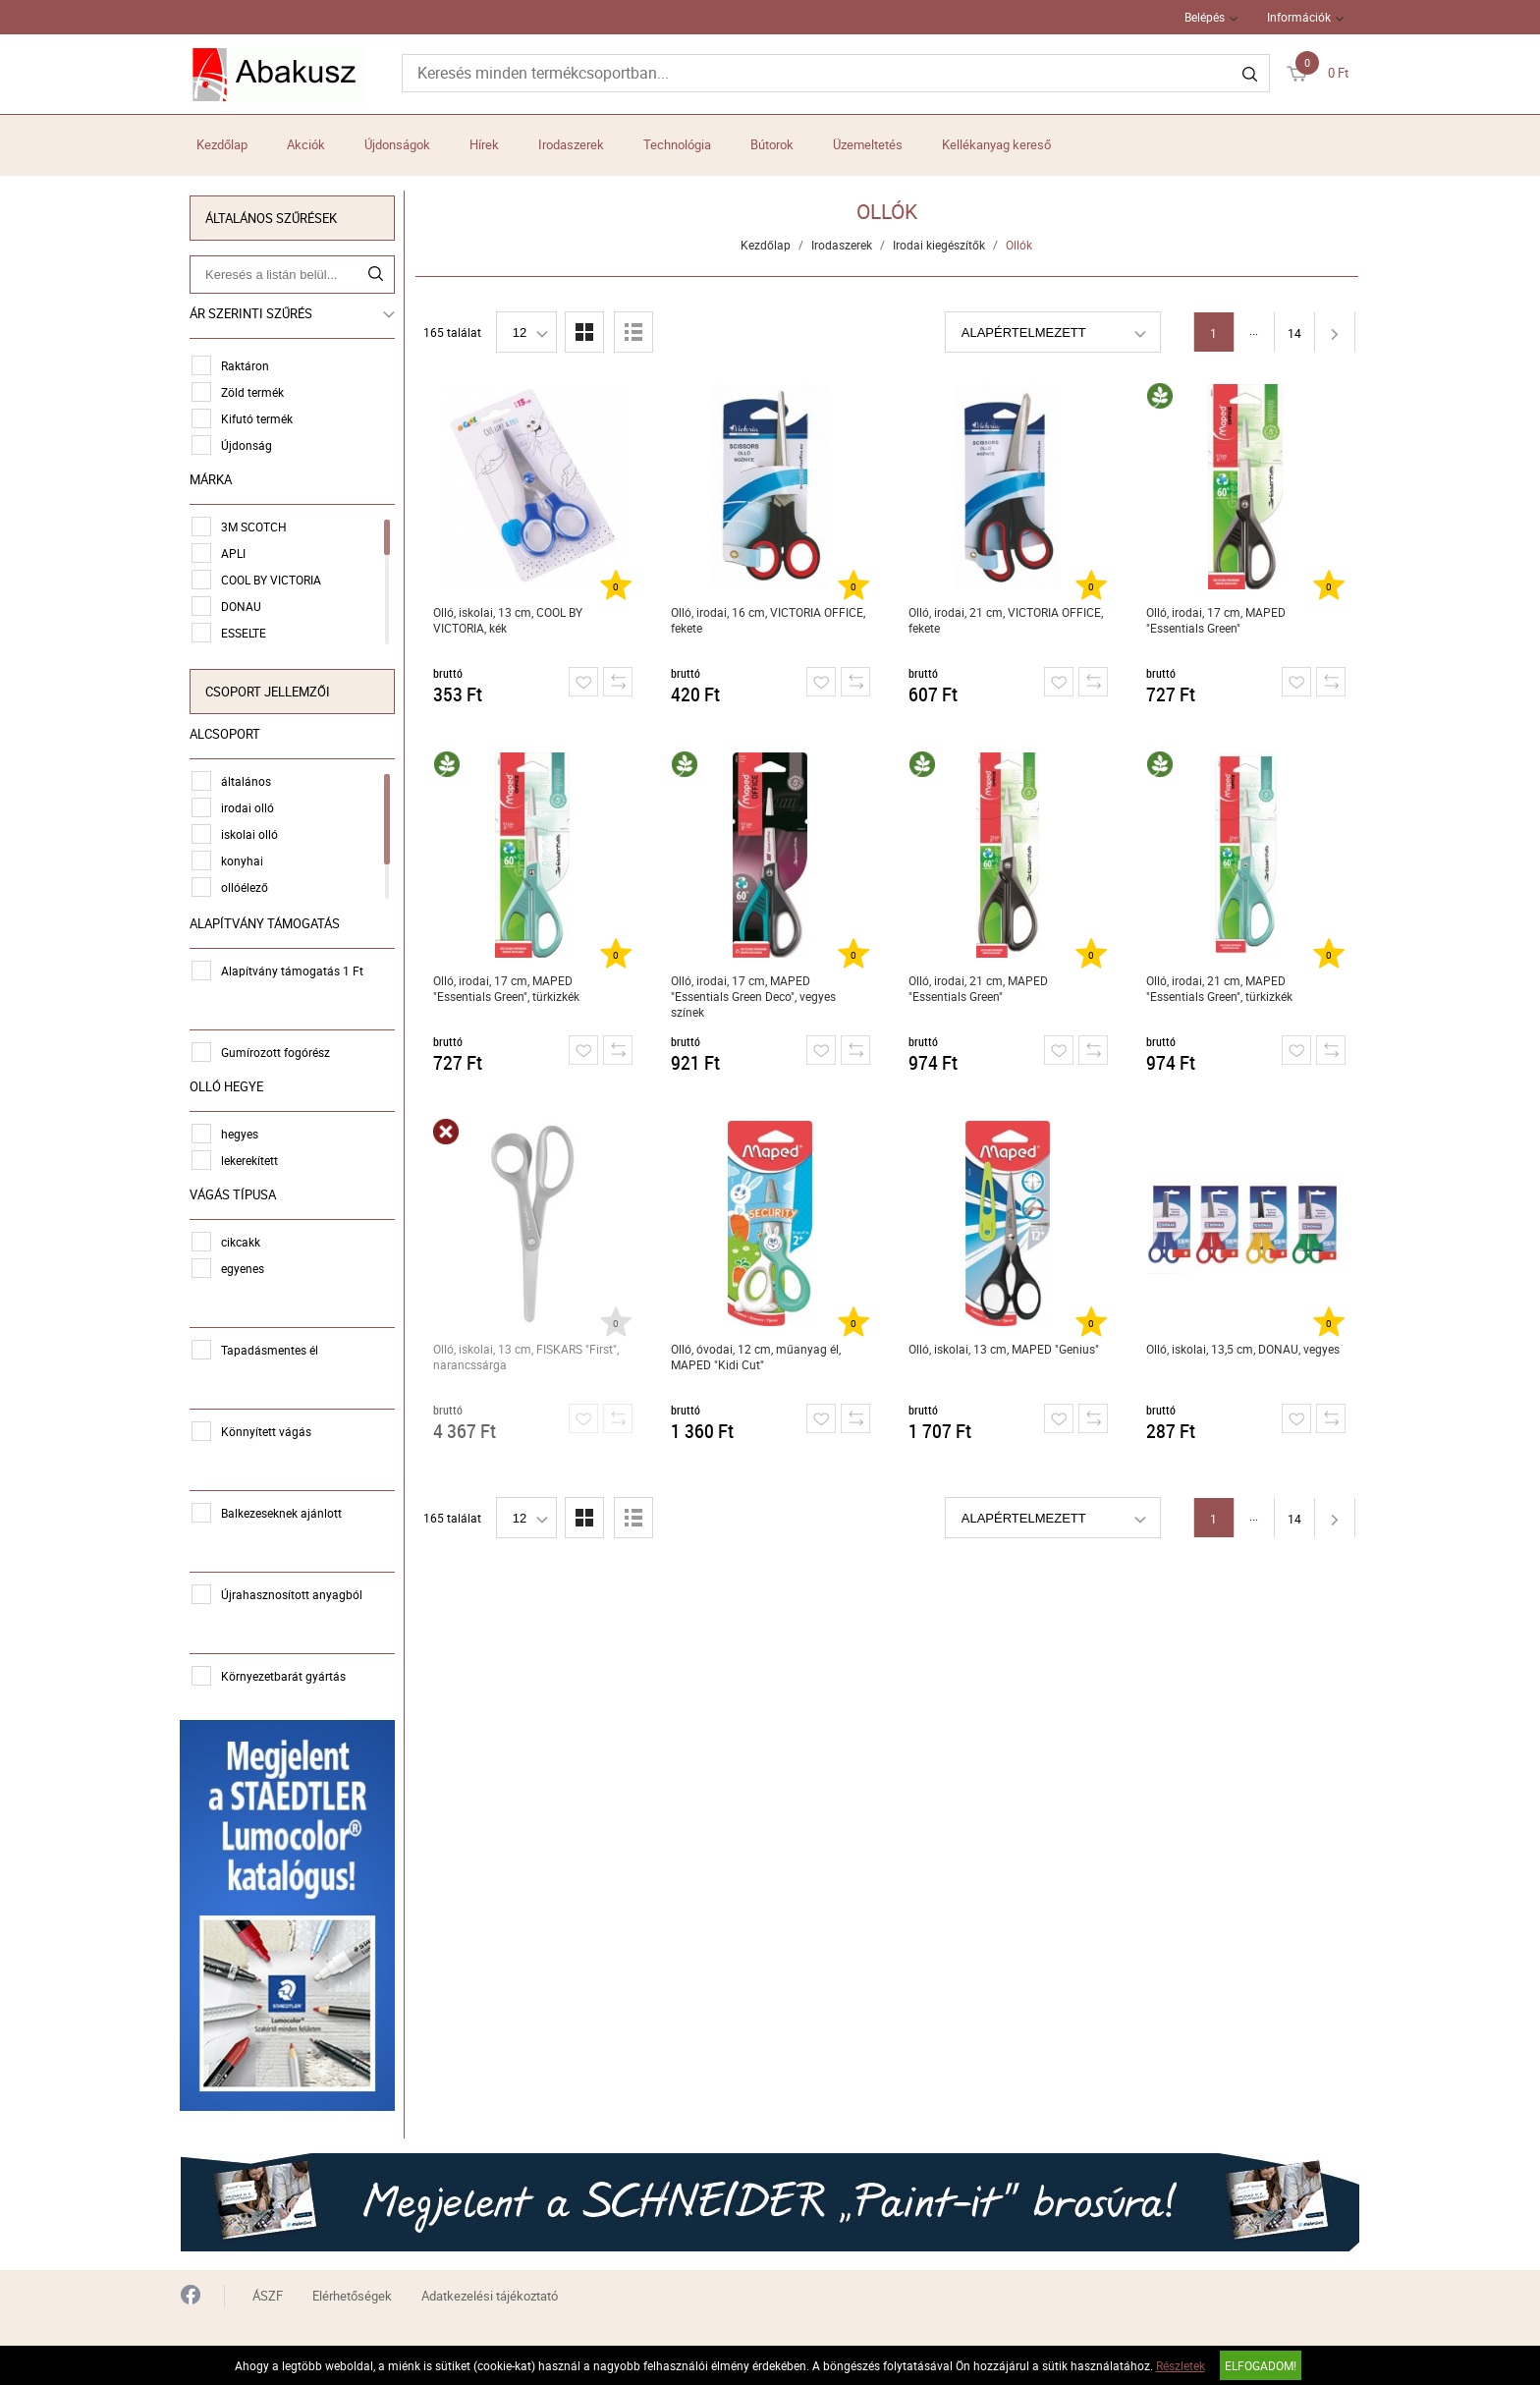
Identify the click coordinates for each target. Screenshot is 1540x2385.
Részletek (1180, 2365)
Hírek (484, 144)
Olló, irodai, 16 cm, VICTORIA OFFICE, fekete (768, 620)
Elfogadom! (1260, 2365)
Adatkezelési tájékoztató (489, 2293)
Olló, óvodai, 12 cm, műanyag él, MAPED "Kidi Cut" (756, 1356)
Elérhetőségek (352, 2293)
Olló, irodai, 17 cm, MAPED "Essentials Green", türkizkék (506, 988)
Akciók (306, 144)
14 (1294, 333)
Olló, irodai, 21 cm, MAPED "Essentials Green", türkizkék (1219, 988)
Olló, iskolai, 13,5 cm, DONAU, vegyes (1243, 1349)
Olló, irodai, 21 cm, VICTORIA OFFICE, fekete (1005, 620)
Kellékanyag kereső (996, 144)
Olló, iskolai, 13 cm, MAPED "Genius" (1003, 1349)
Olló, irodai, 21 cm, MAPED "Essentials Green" (978, 988)
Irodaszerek (571, 144)
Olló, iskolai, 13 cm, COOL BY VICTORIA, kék (507, 620)
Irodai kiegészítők (940, 244)
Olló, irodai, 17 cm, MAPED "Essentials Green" (1216, 620)
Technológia (677, 144)
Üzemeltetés (868, 144)
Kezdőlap (222, 144)
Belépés (1204, 17)
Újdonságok (397, 144)
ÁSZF (267, 2293)
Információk (1299, 17)
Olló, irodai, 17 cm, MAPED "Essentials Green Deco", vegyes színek (753, 996)
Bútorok (772, 144)
